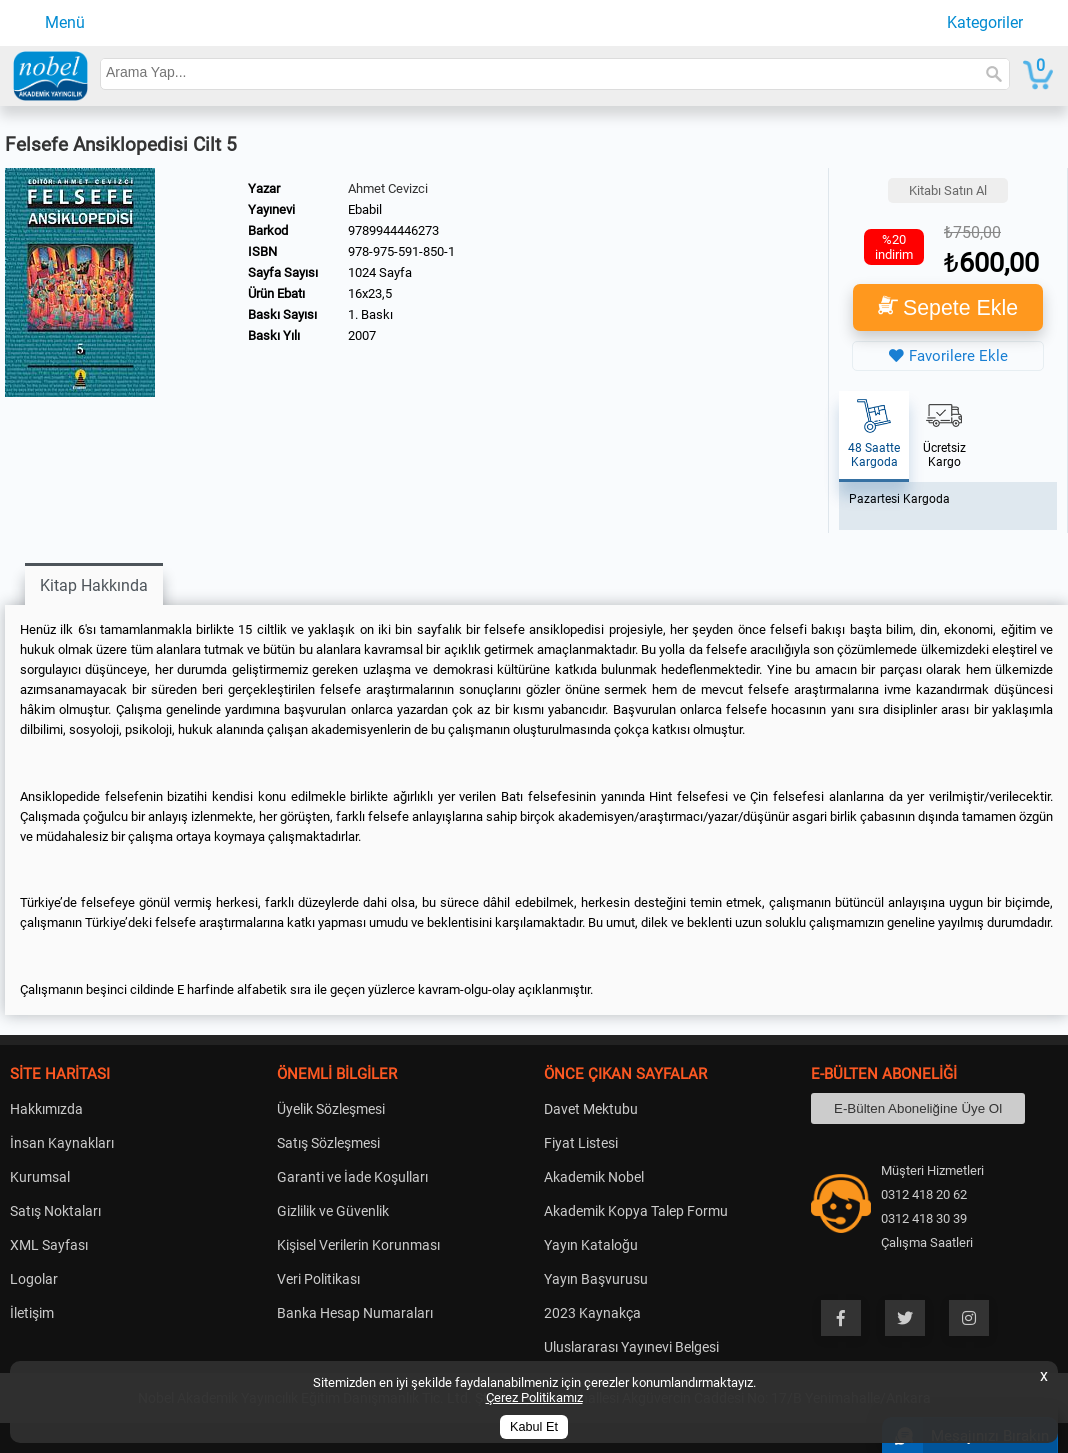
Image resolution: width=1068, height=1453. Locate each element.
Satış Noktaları (55, 1211)
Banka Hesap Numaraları (355, 1313)
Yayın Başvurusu (596, 1279)
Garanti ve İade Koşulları (352, 1177)
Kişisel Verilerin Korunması (358, 1245)
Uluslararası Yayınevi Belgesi (631, 1347)
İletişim (32, 1313)
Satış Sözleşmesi (328, 1143)
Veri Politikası (318, 1279)
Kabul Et (534, 1427)
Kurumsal (40, 1177)
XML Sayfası (49, 1245)
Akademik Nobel (594, 1177)
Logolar (34, 1279)
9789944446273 (393, 230)
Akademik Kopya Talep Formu (636, 1211)
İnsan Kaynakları (62, 1143)
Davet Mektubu (591, 1109)
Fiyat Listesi (581, 1143)
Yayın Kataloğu (591, 1245)
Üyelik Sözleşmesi (331, 1109)
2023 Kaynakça (592, 1313)
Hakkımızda (46, 1109)
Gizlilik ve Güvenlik (333, 1211)
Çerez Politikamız (534, 1397)
